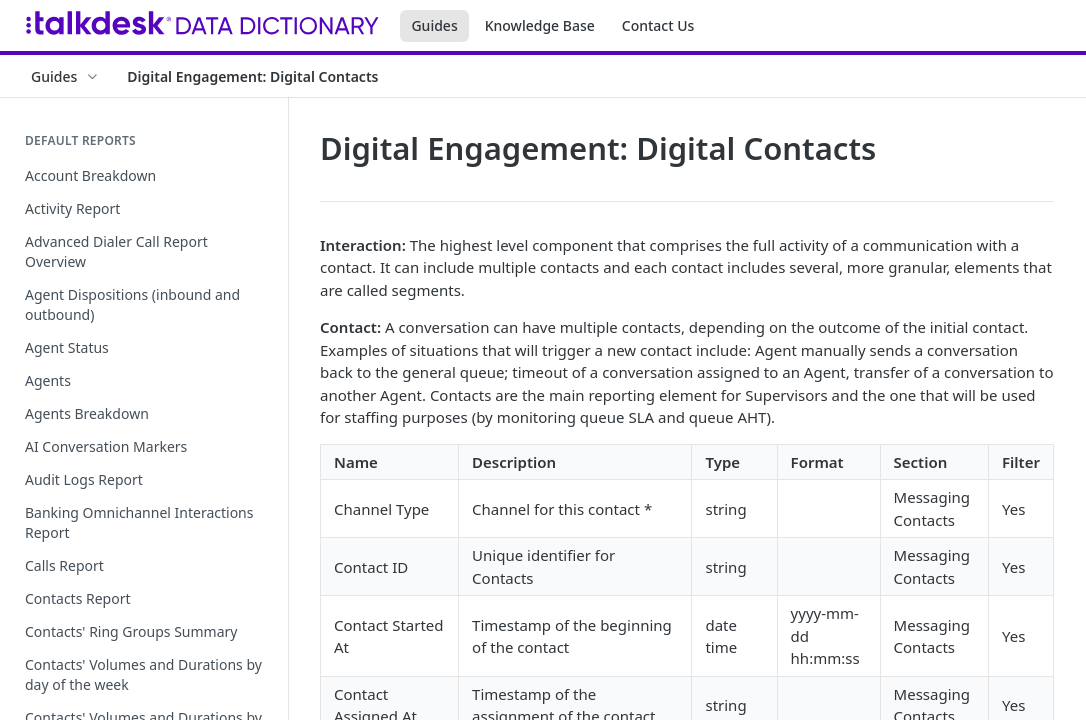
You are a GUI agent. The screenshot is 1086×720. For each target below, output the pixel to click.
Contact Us (658, 25)
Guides (434, 25)
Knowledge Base (540, 25)
